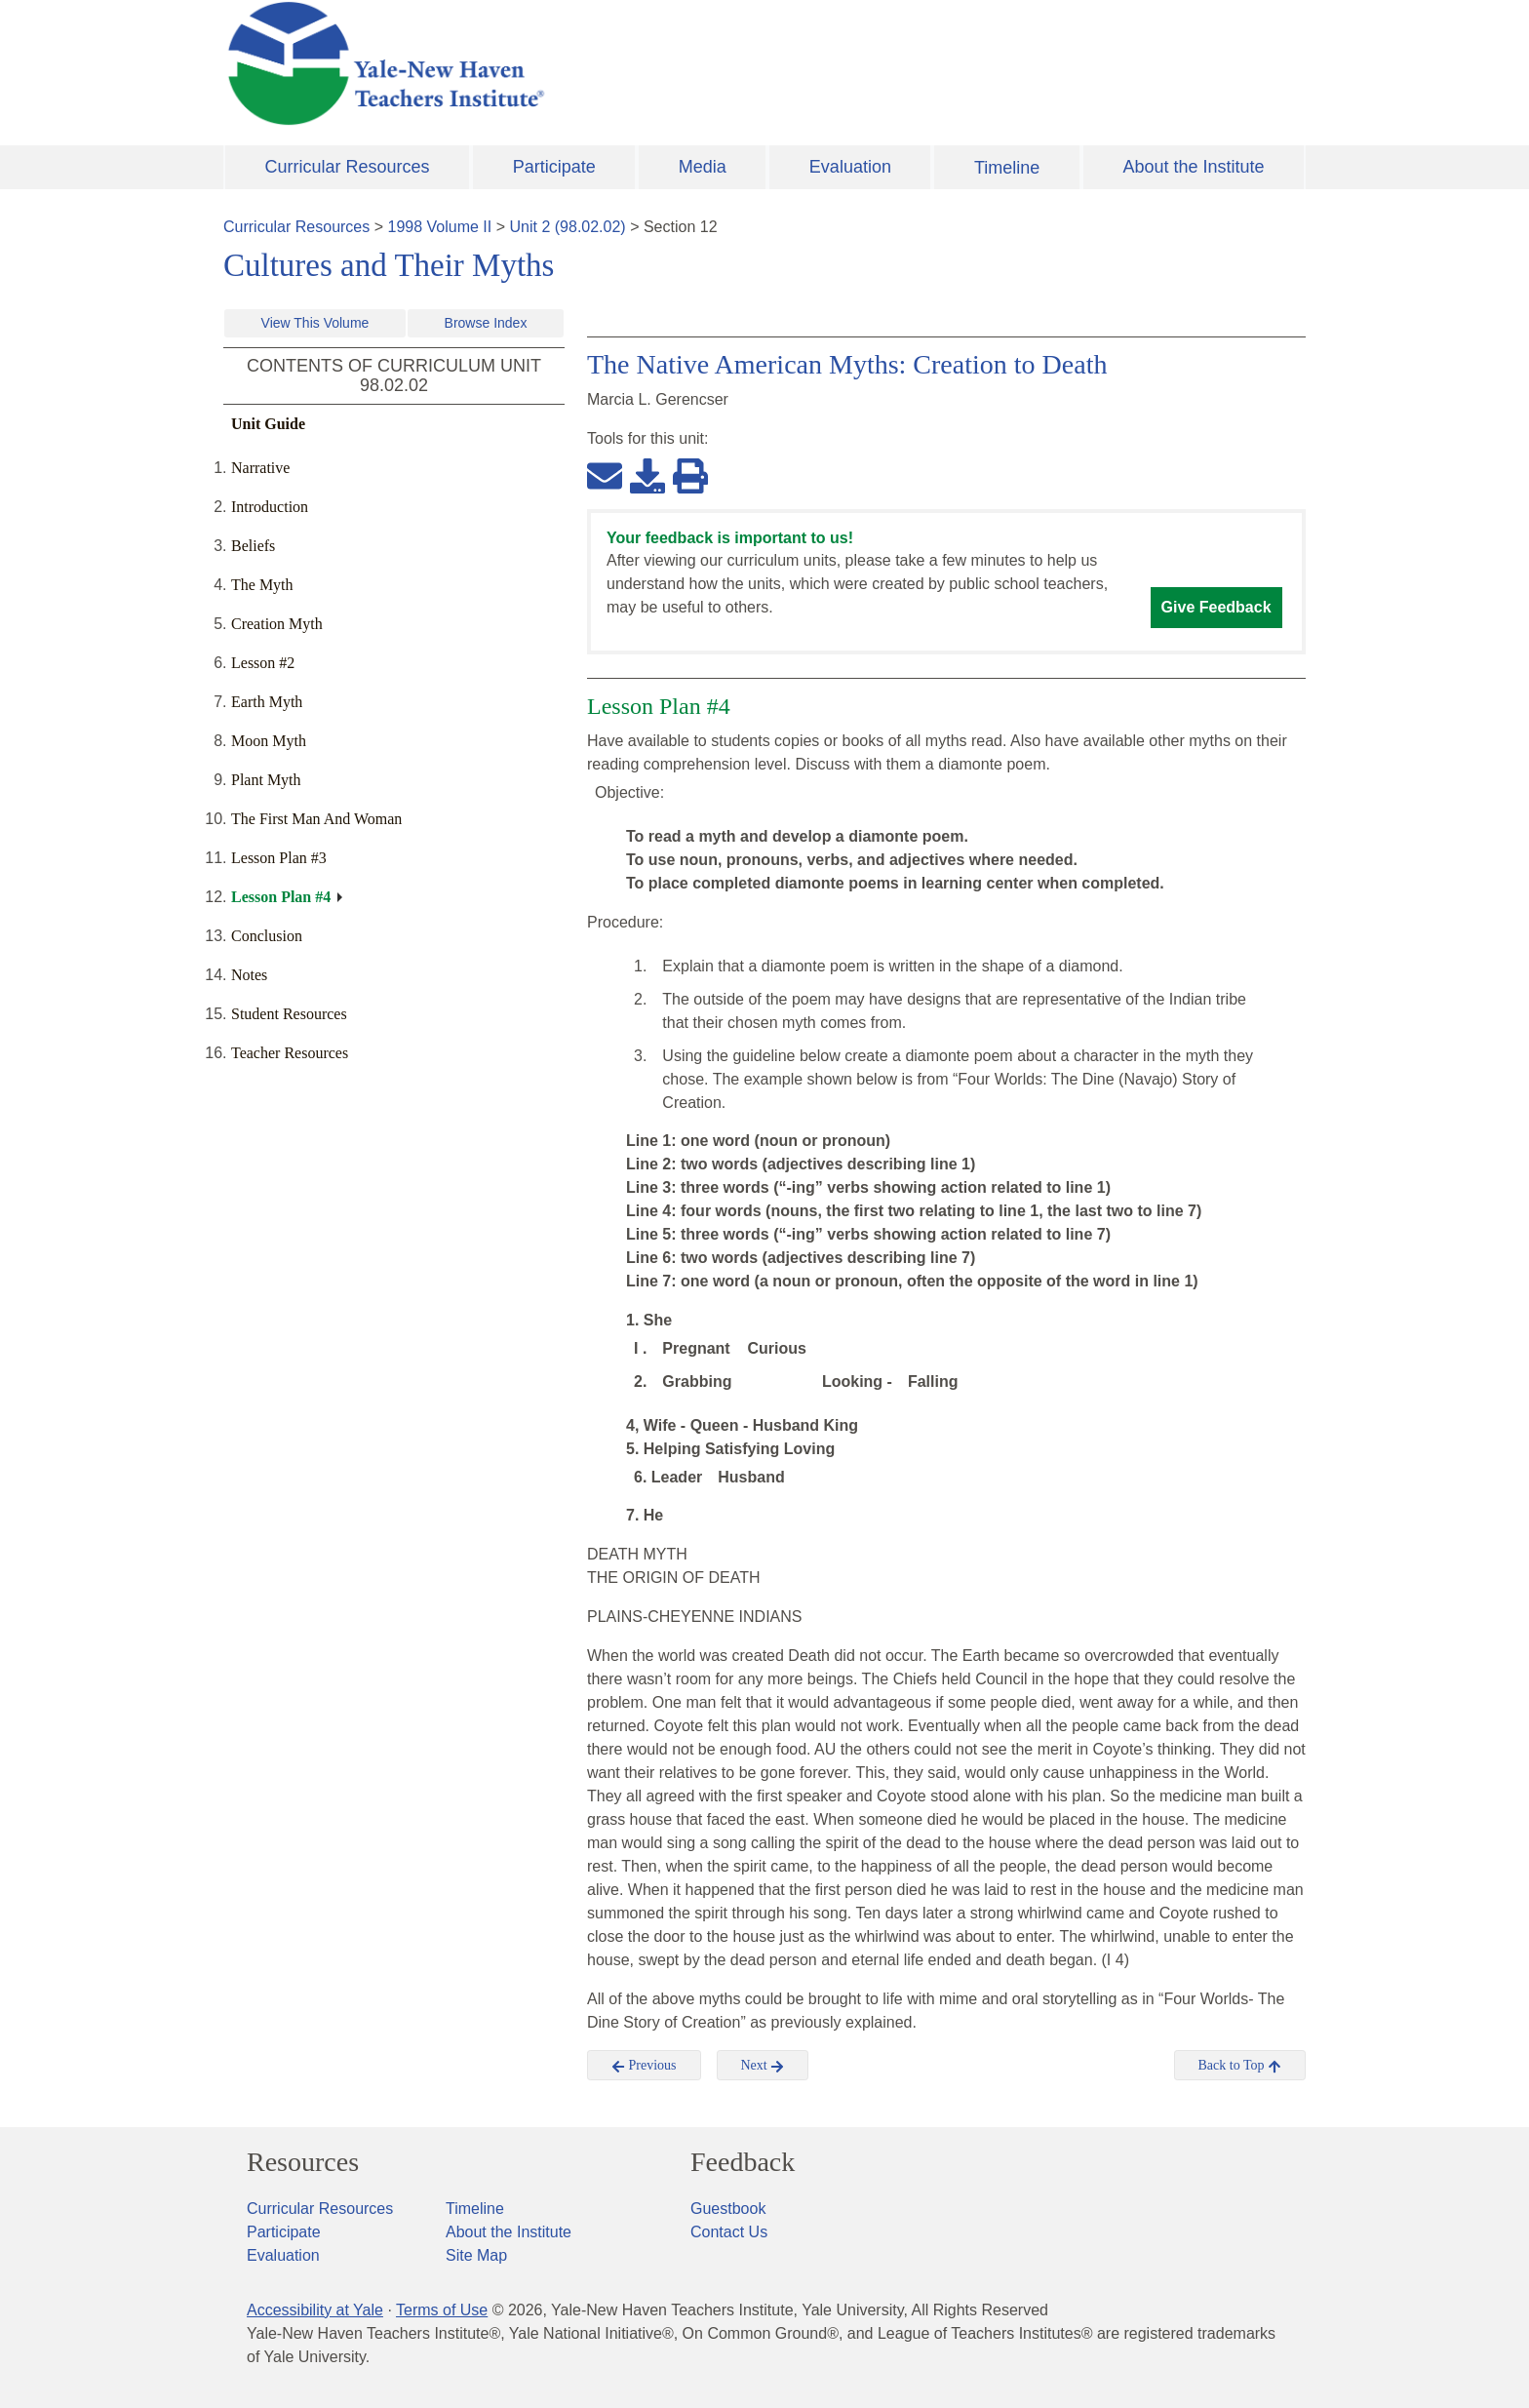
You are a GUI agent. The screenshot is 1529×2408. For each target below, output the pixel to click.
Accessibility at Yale (315, 2310)
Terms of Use (442, 2310)
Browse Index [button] (486, 323)
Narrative (260, 467)
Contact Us (728, 2232)
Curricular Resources (347, 167)
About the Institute (1193, 167)
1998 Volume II (440, 226)
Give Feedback (1216, 607)
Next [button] (763, 2065)
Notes (249, 975)
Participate (554, 167)
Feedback (742, 2162)
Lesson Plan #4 (281, 896)
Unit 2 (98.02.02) (567, 226)
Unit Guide (268, 423)
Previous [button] (644, 2065)
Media (702, 167)
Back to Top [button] (1239, 2065)
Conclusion (266, 936)
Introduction (269, 506)
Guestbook (727, 2208)
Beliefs (253, 545)
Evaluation (850, 167)
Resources (303, 2162)
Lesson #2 (262, 662)
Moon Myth (268, 740)
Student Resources (289, 1014)
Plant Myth (266, 779)
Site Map (476, 2255)
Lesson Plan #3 (279, 857)
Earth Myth (266, 701)
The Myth (262, 584)
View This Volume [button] (315, 323)
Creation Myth (277, 623)
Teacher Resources (289, 1053)
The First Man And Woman (316, 818)
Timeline (1006, 168)
